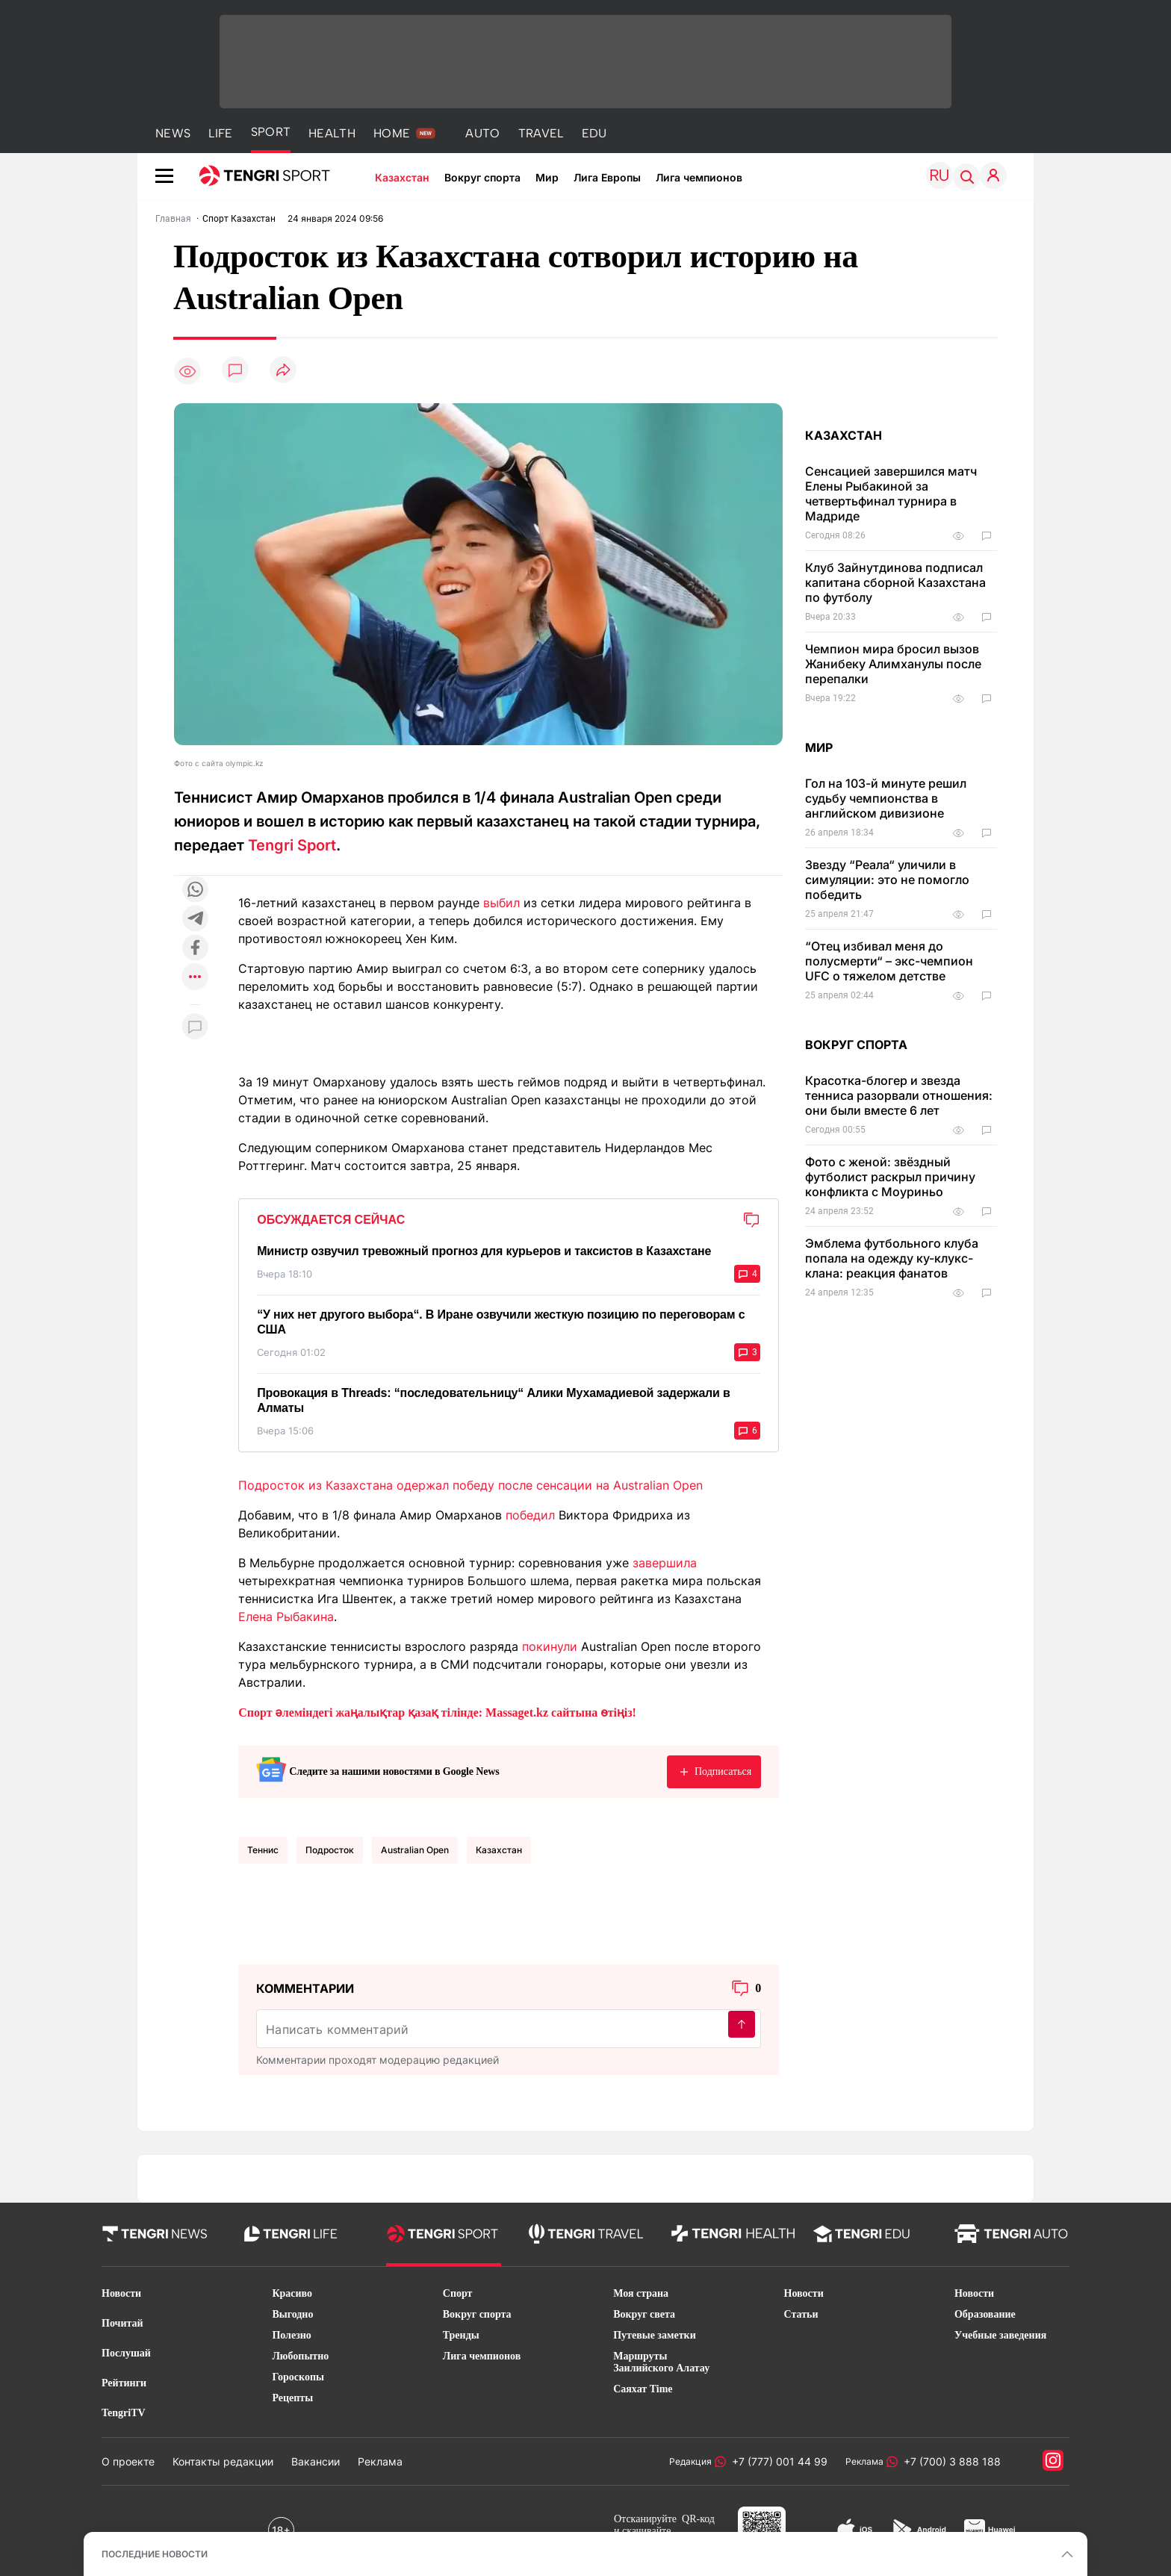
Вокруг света (644, 2314)
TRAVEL (541, 133)
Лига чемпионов (699, 177)
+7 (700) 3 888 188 (949, 2461)
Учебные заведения (1000, 2335)
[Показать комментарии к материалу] (194, 1027)
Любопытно (300, 2356)
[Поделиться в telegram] (194, 919)
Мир (547, 177)
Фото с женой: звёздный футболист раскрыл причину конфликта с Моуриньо (890, 1176)
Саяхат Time (642, 2389)
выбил (501, 902)
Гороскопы (298, 2377)
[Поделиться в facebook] (194, 948)
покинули (549, 1646)
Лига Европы (607, 177)
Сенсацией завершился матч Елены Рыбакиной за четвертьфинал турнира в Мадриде (891, 493)
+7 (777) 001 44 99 (776, 2461)
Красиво (292, 2293)
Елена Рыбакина (286, 1616)
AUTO (482, 133)
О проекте (128, 2461)
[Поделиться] (283, 370)
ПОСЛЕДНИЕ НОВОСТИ (155, 2554)
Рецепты (292, 2398)
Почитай (122, 2323)
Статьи (801, 2314)
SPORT (271, 132)
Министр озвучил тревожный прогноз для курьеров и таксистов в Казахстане (484, 1251)
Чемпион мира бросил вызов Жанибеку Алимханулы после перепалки (893, 663)
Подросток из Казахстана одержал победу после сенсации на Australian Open (470, 1485)
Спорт (458, 2293)
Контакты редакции (223, 2461)
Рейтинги (124, 2383)
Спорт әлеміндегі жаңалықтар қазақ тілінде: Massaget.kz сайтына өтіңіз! (437, 1712)
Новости (121, 2293)
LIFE (220, 133)
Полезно (291, 2335)
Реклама (380, 2461)
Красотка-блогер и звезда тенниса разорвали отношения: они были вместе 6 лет (899, 1095)
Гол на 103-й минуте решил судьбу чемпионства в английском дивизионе (885, 798)
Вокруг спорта (482, 177)
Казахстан (402, 177)
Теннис (263, 1849)
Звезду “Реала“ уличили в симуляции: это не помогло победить (887, 879)
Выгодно (292, 2314)
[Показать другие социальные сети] (194, 977)
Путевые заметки (654, 2335)
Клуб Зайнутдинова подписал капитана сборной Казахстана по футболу (895, 582)
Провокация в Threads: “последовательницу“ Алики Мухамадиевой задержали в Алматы (493, 1400)
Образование (985, 2314)
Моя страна (640, 2293)
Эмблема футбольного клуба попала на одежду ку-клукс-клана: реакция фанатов (891, 1258)
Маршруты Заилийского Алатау (661, 2362)
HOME (391, 133)
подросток (329, 1849)
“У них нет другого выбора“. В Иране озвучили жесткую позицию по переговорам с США (501, 1322)
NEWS (172, 133)
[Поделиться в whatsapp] (194, 890)
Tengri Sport (292, 845)
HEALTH (331, 133)
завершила (665, 1562)
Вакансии (315, 2461)
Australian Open (415, 1849)
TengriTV (124, 2412)
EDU (594, 133)
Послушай (126, 2353)
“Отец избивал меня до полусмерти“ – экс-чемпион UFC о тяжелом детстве (889, 961)
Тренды (461, 2335)
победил (530, 1515)
